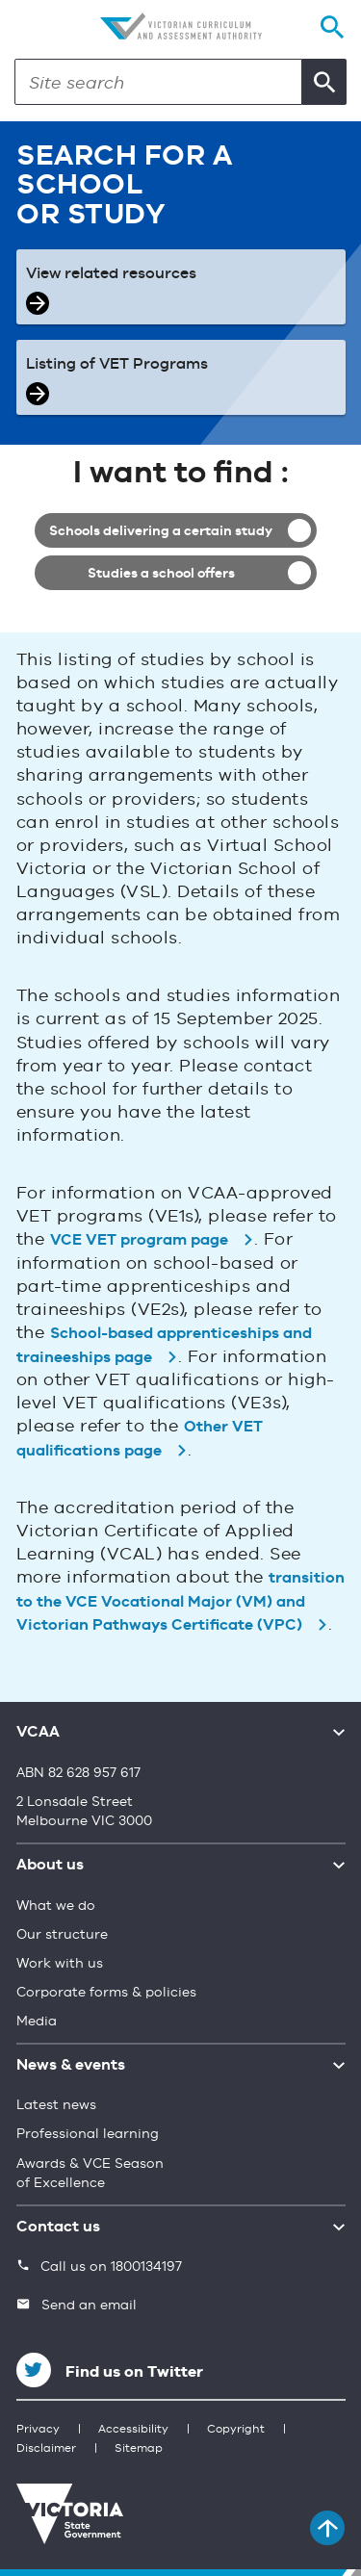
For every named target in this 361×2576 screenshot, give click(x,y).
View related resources (111, 274)
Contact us (58, 2227)
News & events (70, 2066)
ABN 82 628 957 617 (78, 1773)
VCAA (38, 1732)
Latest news (56, 2105)
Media (36, 2021)
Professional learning (87, 2134)
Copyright (236, 2429)
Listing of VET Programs (117, 365)
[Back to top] (327, 2528)
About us (50, 1865)
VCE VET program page (139, 1241)
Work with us (59, 1964)
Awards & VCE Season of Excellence (90, 2173)
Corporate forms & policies (106, 1992)
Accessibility (133, 2429)
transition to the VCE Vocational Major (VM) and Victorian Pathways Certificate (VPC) (181, 1602)
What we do (55, 1906)
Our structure (62, 1935)
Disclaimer (46, 2449)
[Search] (158, 82)
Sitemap (139, 2449)
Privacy (38, 2429)
